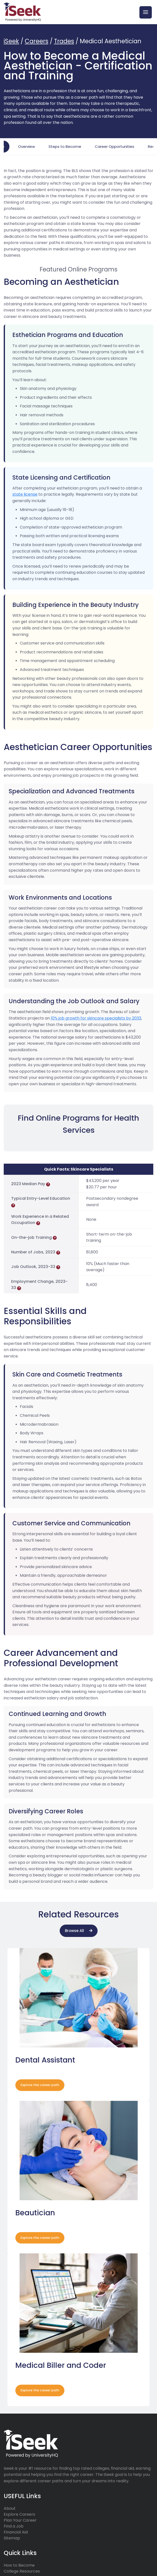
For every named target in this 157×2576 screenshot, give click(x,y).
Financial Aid (16, 2532)
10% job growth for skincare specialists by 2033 (96, 1018)
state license (24, 494)
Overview (26, 146)
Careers (36, 41)
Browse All (74, 1930)
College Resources (22, 2571)
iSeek (11, 41)
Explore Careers (19, 2514)
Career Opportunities (114, 146)
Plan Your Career (20, 2520)
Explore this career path (40, 2085)
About (10, 2508)
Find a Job (14, 2526)
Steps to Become (65, 146)
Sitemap (12, 2538)
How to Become (19, 2565)
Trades (64, 41)
